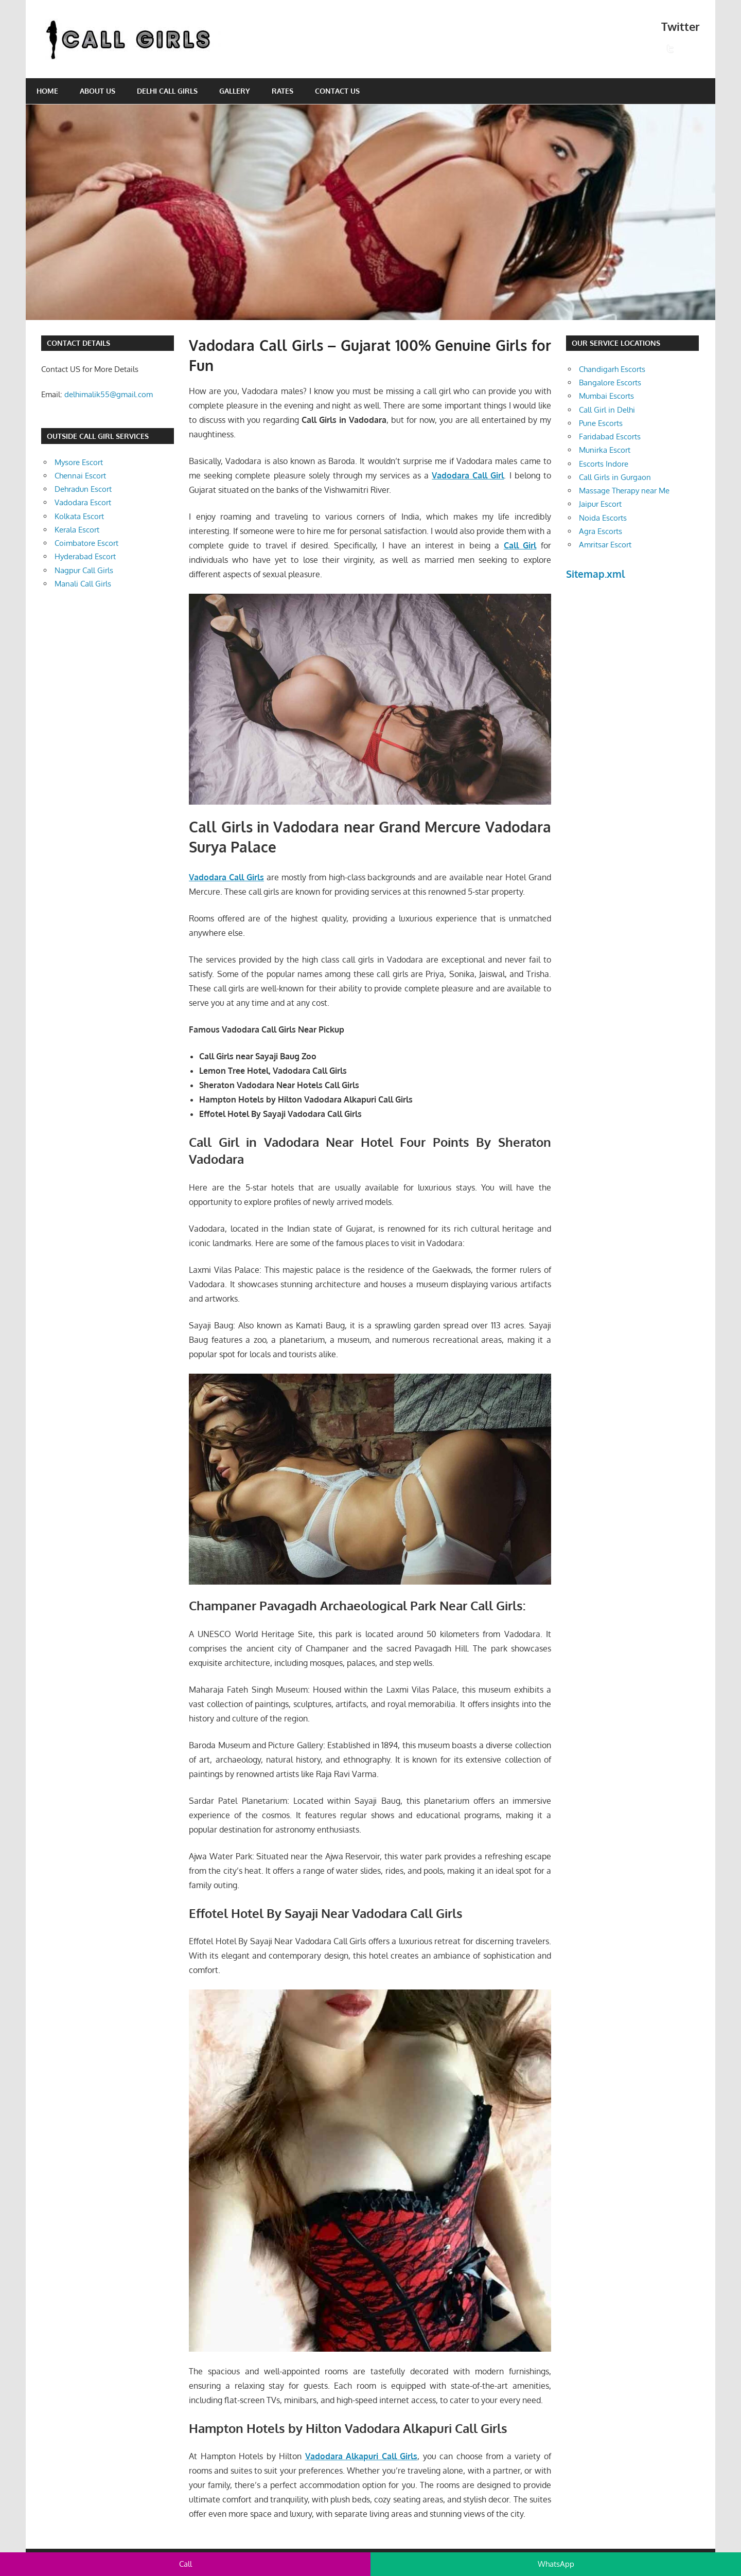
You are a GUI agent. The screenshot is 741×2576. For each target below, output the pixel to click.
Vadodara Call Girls (226, 877)
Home (47, 90)
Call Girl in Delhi (607, 410)
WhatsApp (556, 2564)
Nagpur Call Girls (84, 570)
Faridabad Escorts (610, 436)
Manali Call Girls (83, 584)
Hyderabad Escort (85, 556)
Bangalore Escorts (610, 382)
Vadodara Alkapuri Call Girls (361, 2456)
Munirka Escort (604, 450)
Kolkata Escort (79, 516)
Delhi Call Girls (167, 90)
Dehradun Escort (83, 489)
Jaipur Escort (600, 504)
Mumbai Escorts (606, 396)
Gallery (234, 90)
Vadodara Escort (83, 502)
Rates (282, 90)
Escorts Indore (603, 464)
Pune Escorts (601, 423)
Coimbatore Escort (86, 543)
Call (185, 2564)
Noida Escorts (603, 518)
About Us (97, 90)
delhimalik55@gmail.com (108, 394)
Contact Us (337, 90)
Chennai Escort (80, 476)
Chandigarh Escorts (612, 369)
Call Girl (520, 545)
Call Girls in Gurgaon (615, 477)
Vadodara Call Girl (468, 475)
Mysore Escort (79, 462)
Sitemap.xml (595, 573)
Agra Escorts (600, 531)
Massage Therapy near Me (624, 490)
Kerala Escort (77, 530)
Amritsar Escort (605, 544)
